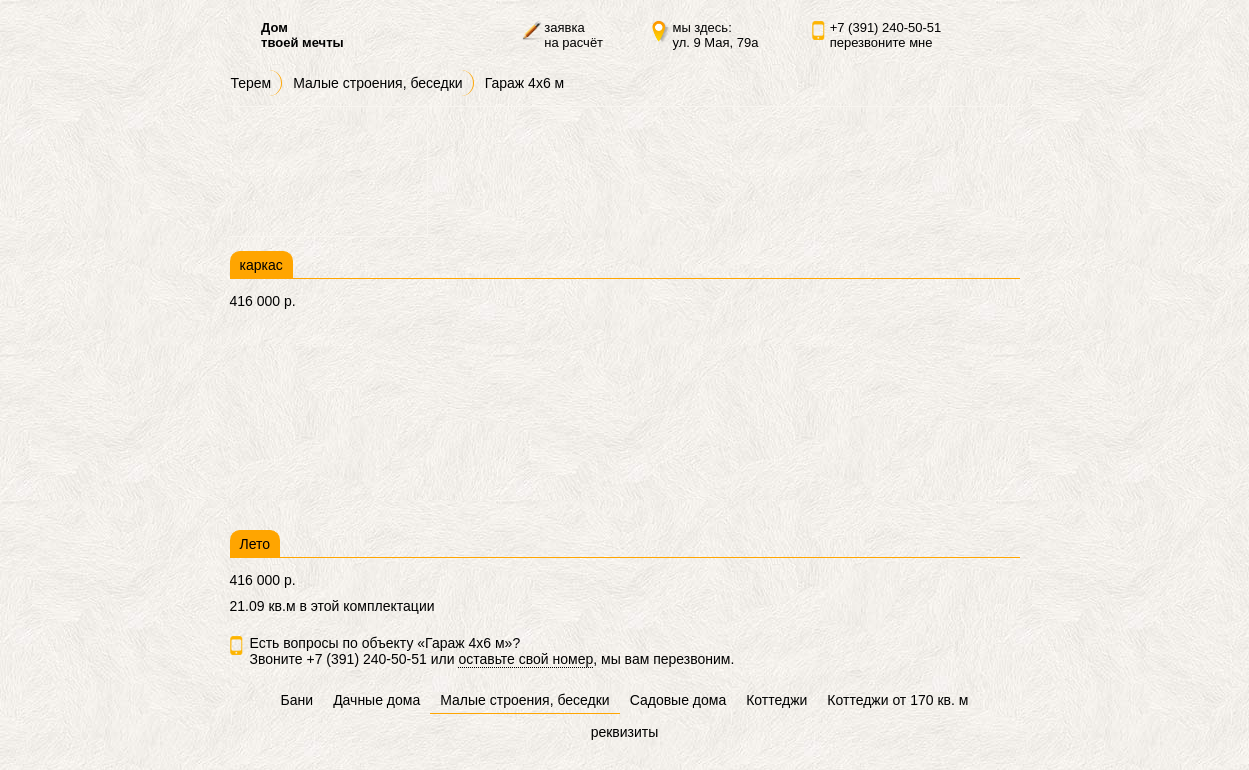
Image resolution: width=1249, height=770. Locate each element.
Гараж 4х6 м (525, 83)
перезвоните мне (881, 42)
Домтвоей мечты (302, 35)
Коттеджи (776, 700)
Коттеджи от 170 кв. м (897, 700)
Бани (297, 700)
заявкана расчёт (573, 35)
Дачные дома (376, 700)
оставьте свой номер (525, 659)
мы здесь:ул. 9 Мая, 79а (715, 35)
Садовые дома (678, 700)
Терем (251, 83)
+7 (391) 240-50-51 (886, 27)
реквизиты (625, 732)
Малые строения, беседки (377, 83)
